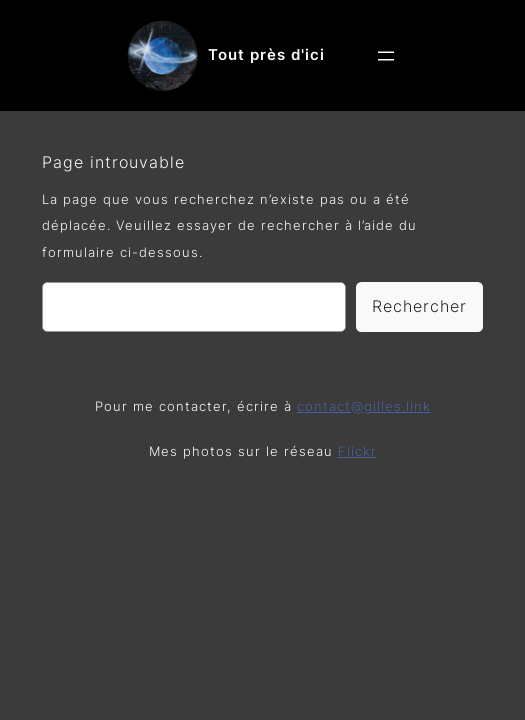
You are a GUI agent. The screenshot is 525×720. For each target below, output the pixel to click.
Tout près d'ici (266, 55)
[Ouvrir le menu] (386, 56)
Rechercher (419, 306)
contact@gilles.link (364, 406)
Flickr (357, 451)
